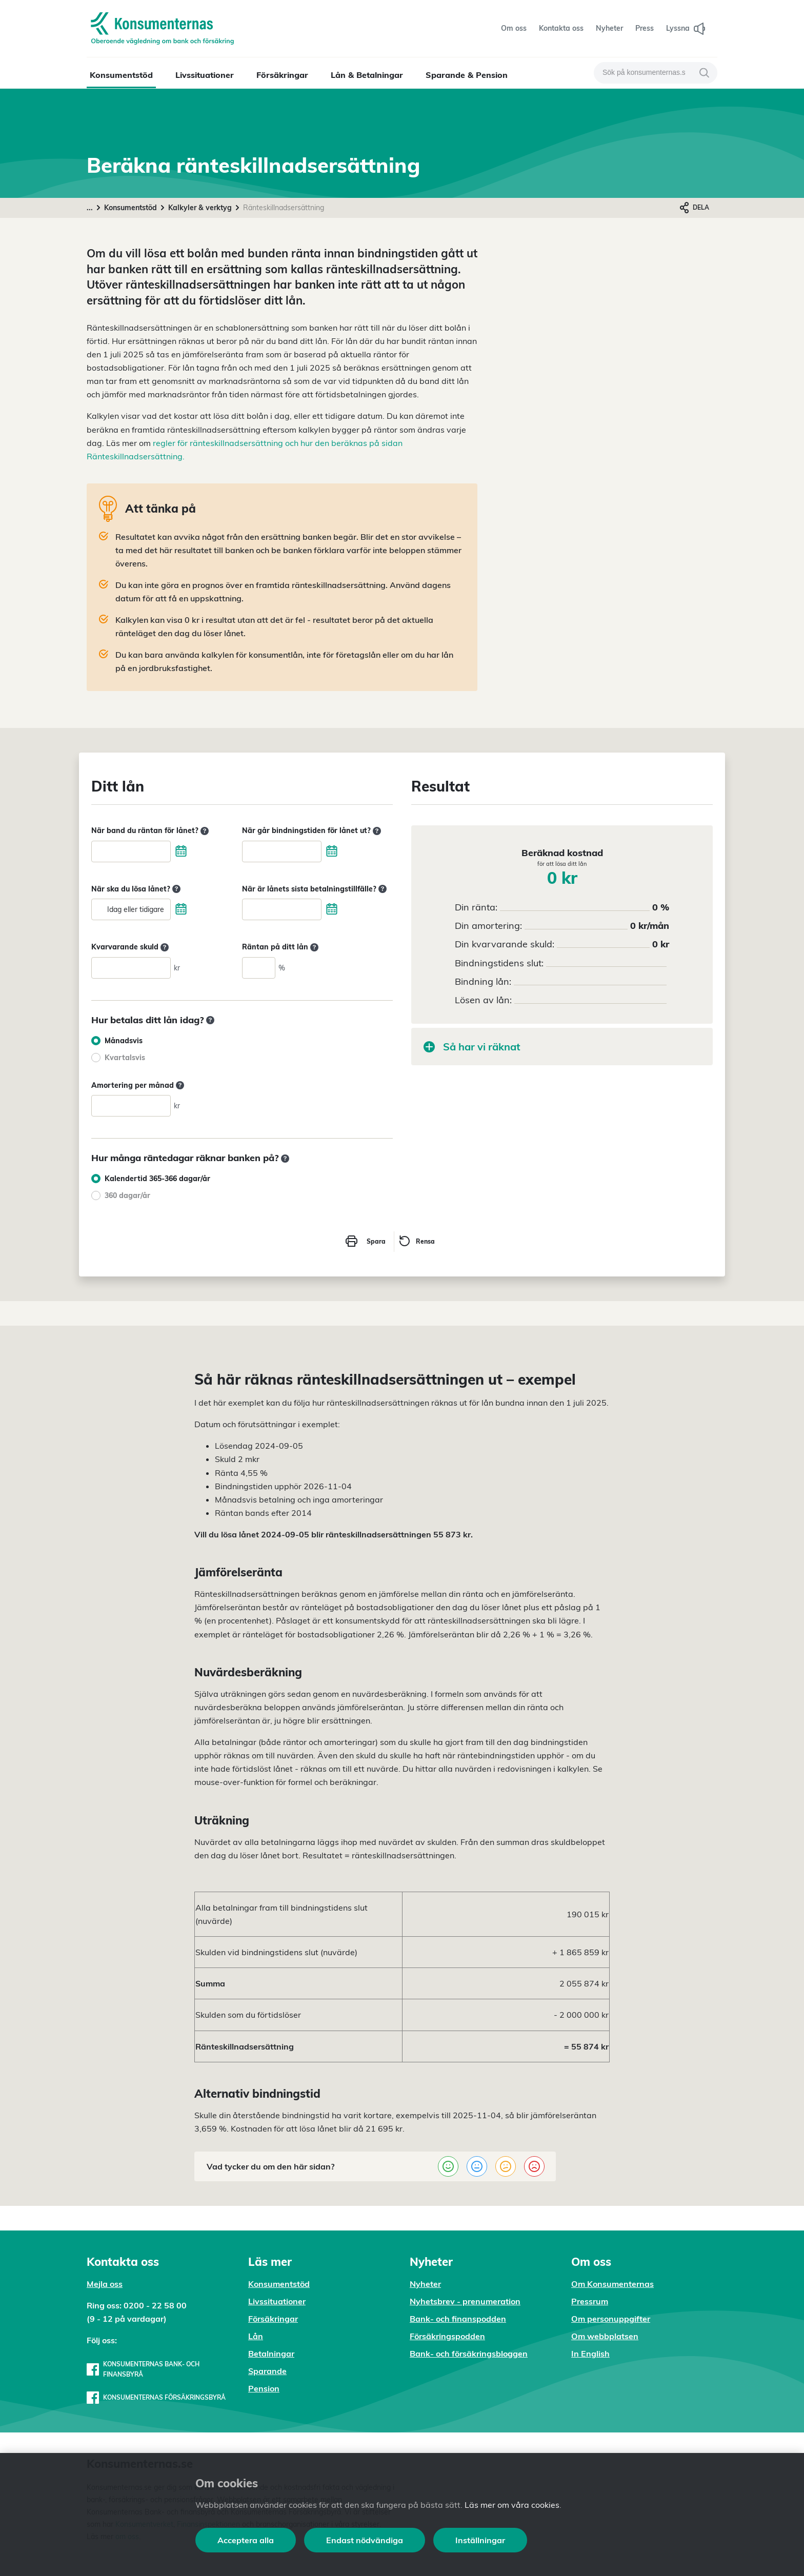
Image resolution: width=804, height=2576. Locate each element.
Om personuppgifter (610, 2319)
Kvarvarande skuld (124, 946)
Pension (263, 2388)
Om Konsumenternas (612, 2284)
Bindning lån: (483, 981)
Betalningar (271, 2353)
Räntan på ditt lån (275, 946)
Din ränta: (476, 907)
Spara (376, 1241)
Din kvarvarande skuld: (504, 944)
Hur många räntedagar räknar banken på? (185, 1158)
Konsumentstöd (121, 75)
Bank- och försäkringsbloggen (469, 2353)
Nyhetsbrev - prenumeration (465, 2301)
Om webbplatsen (604, 2336)
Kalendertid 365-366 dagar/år (157, 1178)
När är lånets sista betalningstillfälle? (309, 889)
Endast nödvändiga (364, 2540)
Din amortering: (488, 925)
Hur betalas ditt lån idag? (147, 1020)
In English (590, 2353)
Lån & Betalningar (367, 75)
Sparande (267, 2371)
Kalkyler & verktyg (200, 207)
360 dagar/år (127, 1195)
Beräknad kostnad (562, 857)
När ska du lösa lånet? (130, 889)
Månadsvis (124, 1040)
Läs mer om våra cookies (512, 2505)
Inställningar (480, 2540)
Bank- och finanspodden (458, 2319)
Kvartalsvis (125, 1057)
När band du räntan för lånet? (144, 830)
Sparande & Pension (467, 75)
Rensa (425, 1241)
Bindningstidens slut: (499, 963)
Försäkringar (282, 75)
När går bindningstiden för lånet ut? (306, 830)
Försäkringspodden (447, 2336)
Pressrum (589, 2301)
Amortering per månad (132, 1085)
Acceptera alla (245, 2540)
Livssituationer (204, 75)
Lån (255, 2336)
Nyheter (425, 2284)
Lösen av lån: (483, 1000)
